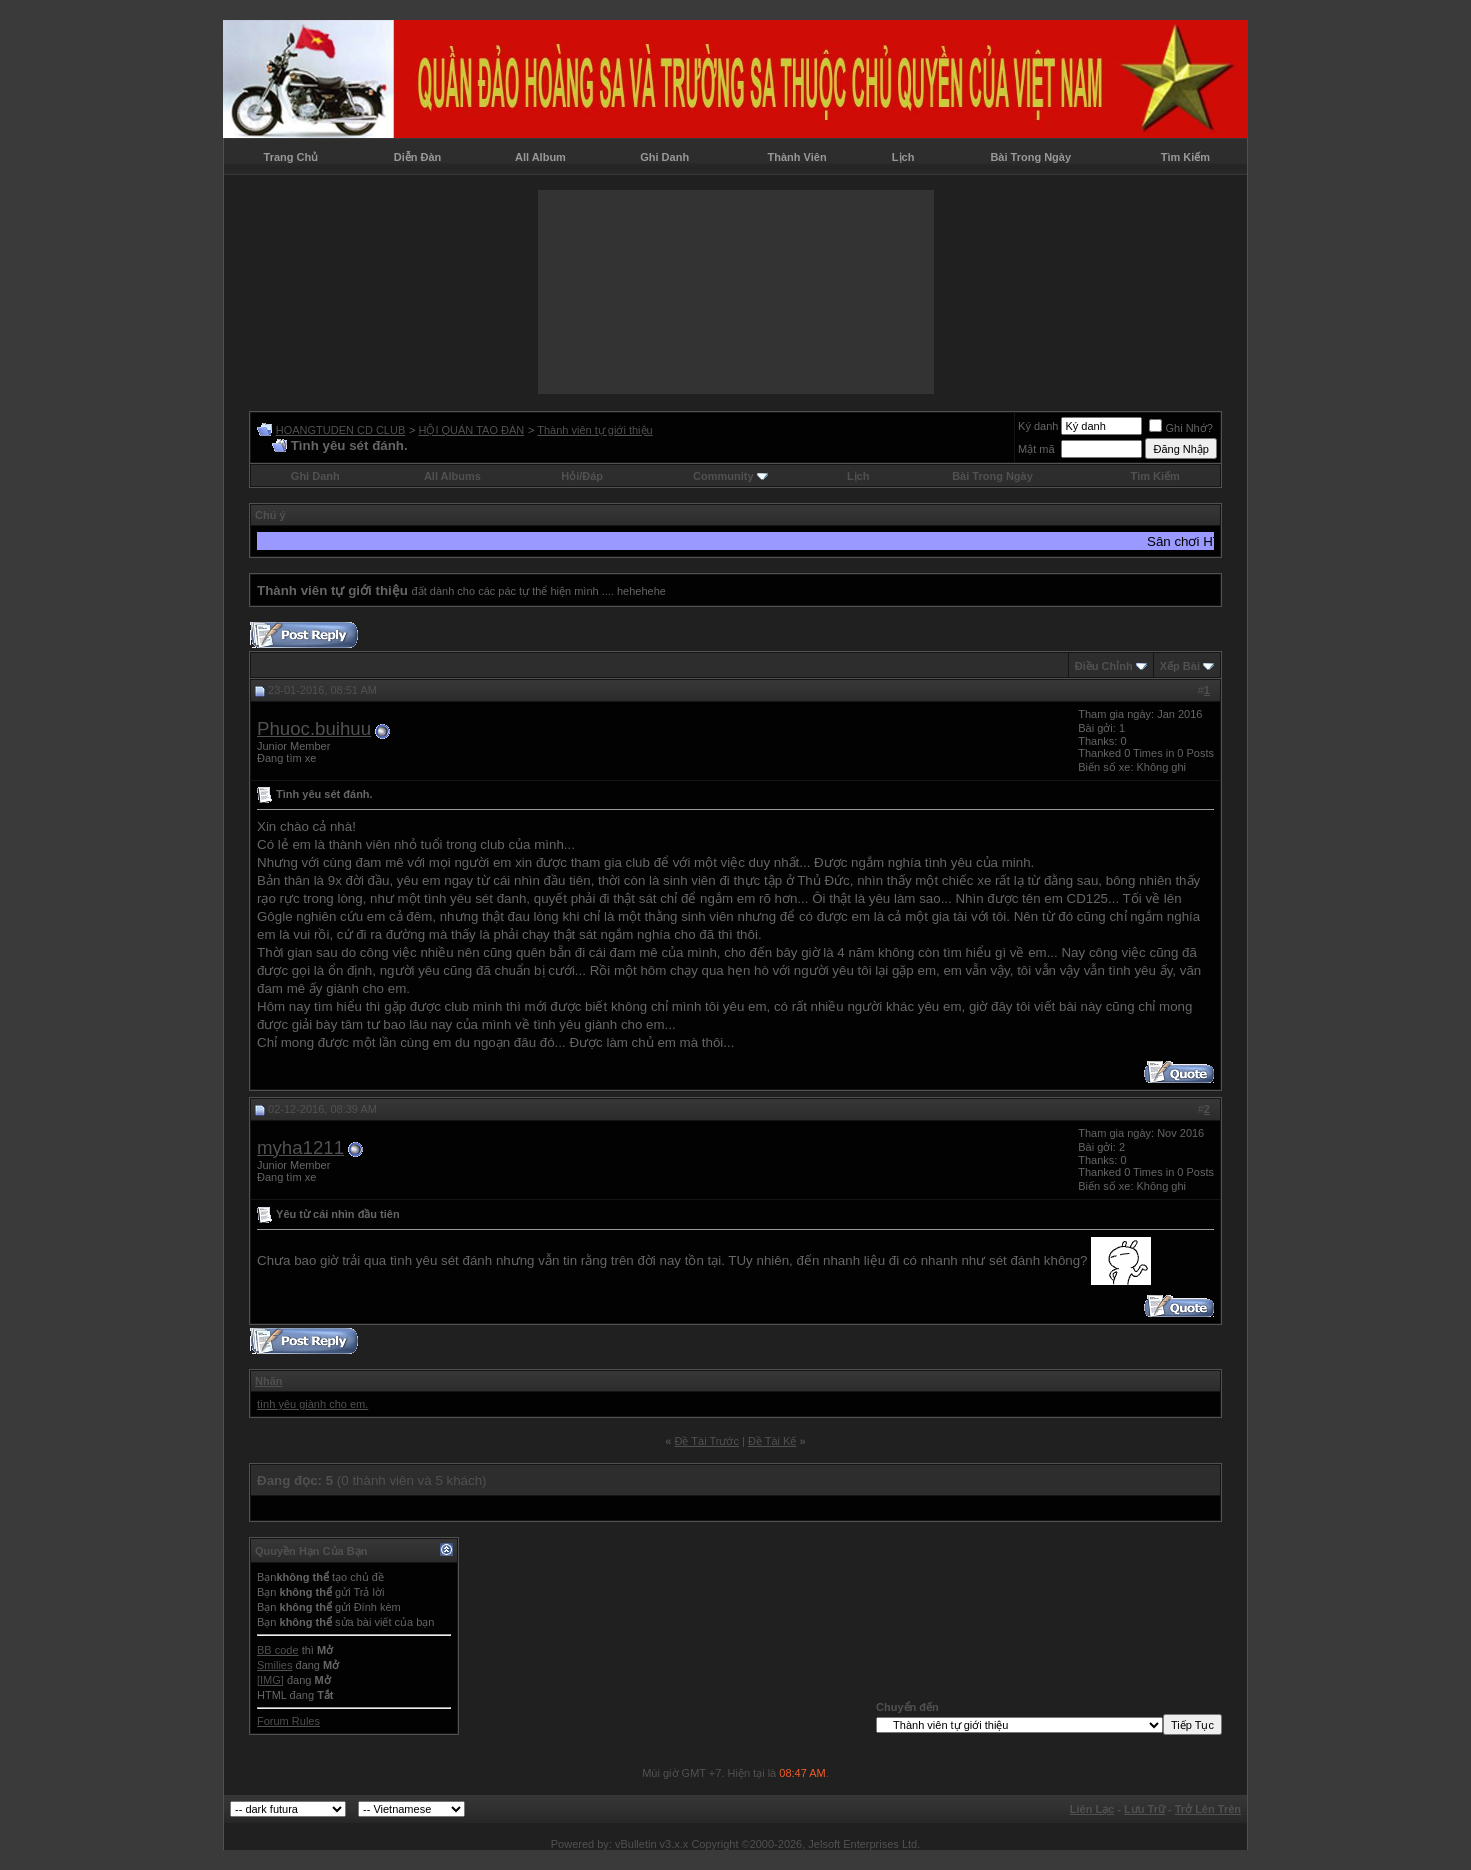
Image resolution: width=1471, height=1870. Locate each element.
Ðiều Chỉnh (1104, 666)
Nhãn (269, 1381)
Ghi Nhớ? (1180, 428)
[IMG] (270, 1680)
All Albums (452, 476)
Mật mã (1036, 449)
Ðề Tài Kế (772, 1441)
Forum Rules (288, 1721)
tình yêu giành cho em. (312, 1404)
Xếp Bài (1180, 666)
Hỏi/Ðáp (582, 476)
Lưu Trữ (1144, 1809)
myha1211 (300, 1147)
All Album (540, 157)
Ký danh (1038, 426)
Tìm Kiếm (1185, 157)
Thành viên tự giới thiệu (594, 430)
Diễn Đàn (418, 157)
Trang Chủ (291, 157)
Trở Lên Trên (1208, 1809)
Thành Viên (797, 157)
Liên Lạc (1092, 1809)
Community (730, 476)
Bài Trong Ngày (1030, 157)
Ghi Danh (664, 157)
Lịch (903, 157)
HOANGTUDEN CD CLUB (341, 430)
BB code (278, 1650)
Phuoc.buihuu (314, 728)
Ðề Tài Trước (707, 1441)
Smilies (274, 1665)
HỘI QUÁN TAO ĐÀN (471, 430)
